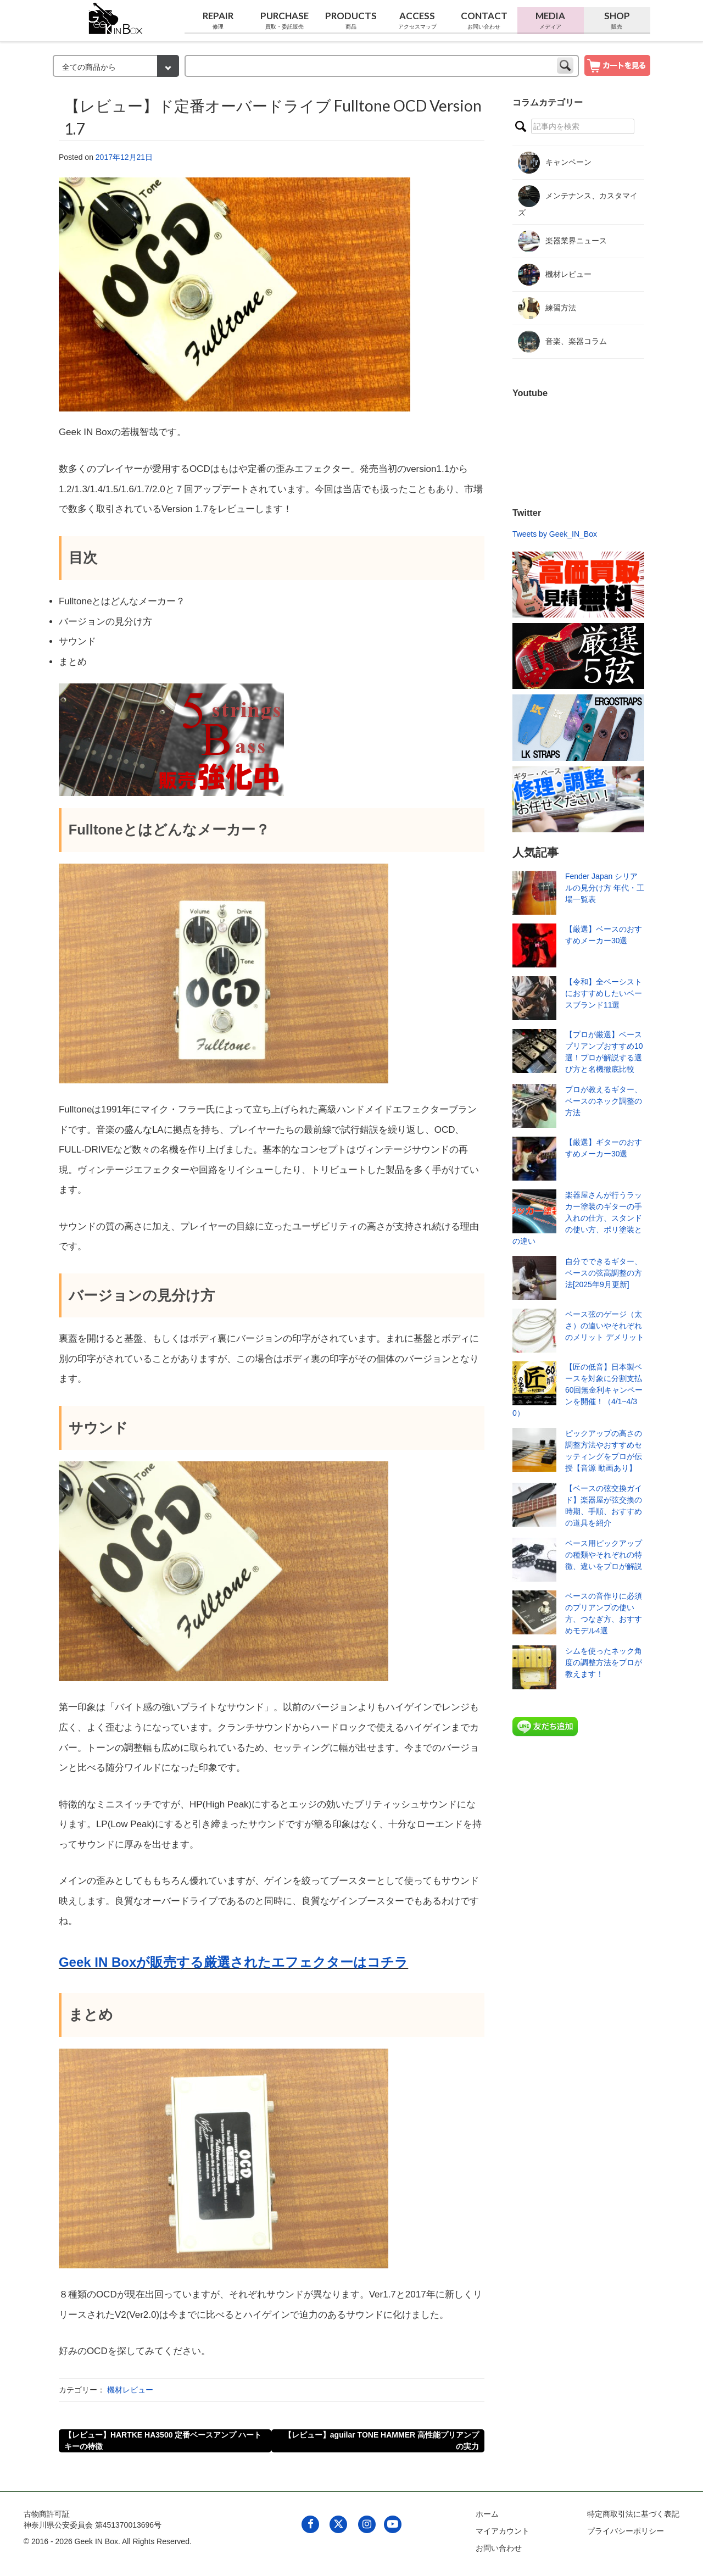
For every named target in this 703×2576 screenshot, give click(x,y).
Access (417, 20)
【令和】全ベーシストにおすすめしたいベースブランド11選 (603, 993)
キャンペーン (555, 163)
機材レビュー (130, 2389)
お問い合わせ (499, 2548)
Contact (484, 20)
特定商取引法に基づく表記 (633, 2514)
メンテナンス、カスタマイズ (578, 201)
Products (350, 20)
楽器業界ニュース (562, 241)
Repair (218, 20)
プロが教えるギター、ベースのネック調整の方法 (603, 1101)
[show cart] (617, 64)
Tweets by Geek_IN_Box (554, 534)
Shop (617, 20)
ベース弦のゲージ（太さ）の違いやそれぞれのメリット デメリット (604, 1326)
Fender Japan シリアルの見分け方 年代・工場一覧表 (604, 888)
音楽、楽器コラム (562, 342)
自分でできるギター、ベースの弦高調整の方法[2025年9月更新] (603, 1273)
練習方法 (547, 308)
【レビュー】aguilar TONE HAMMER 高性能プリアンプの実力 (381, 2440)
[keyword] (382, 66)
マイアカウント (502, 2531)
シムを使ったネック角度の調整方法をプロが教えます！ (603, 1662)
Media (550, 20)
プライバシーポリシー (625, 2531)
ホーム (487, 2514)
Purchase (284, 20)
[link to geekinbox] (115, 16)
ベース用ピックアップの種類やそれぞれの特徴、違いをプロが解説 (603, 1555)
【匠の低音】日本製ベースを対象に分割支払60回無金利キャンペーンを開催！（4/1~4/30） (577, 1389)
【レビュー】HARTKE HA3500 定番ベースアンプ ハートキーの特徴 (162, 2440)
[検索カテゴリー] (116, 66)
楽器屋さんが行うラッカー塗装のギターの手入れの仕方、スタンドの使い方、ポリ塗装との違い (577, 1217)
